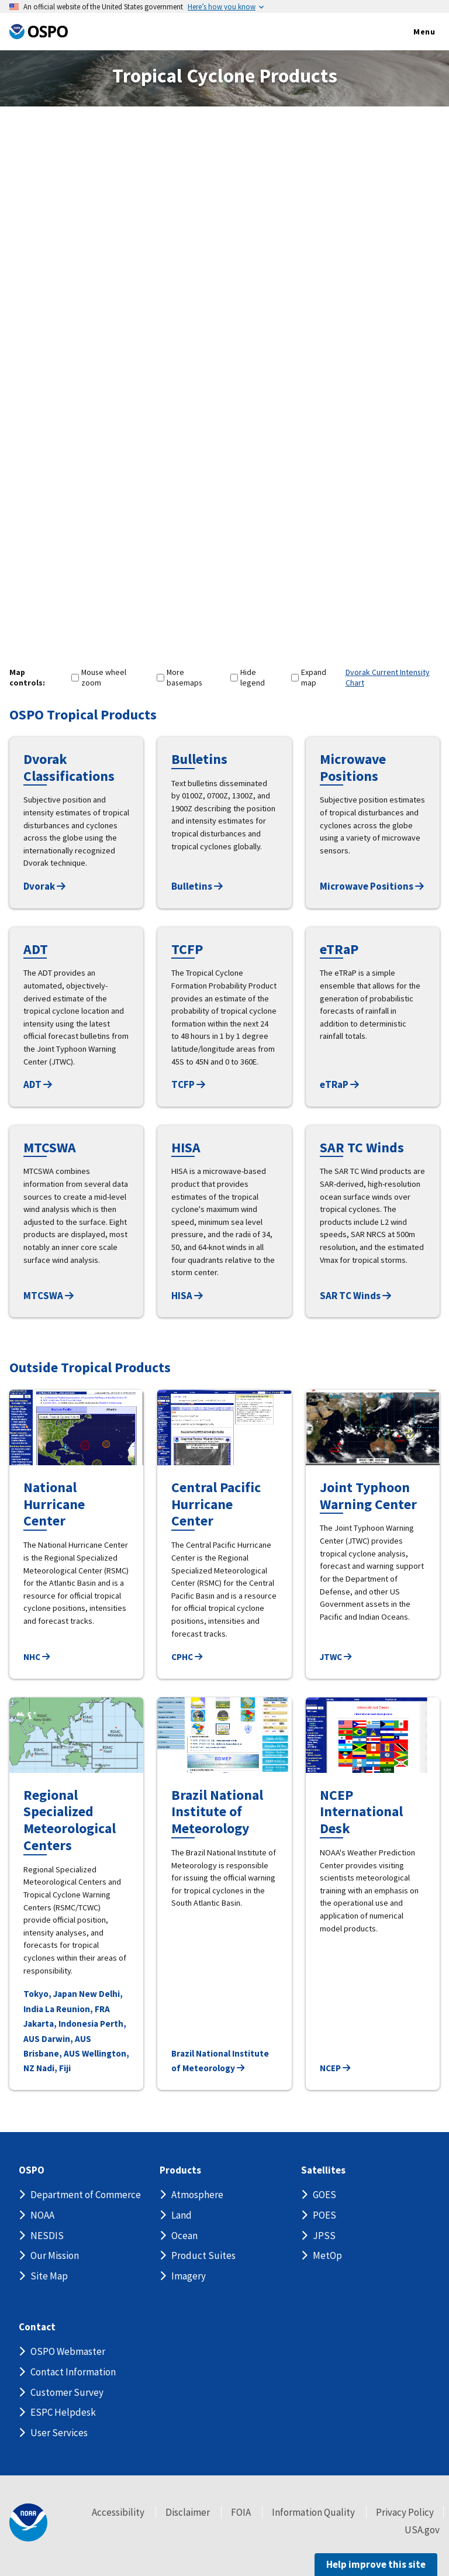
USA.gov (422, 2529)
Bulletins (197, 886)
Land (181, 2215)
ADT (37, 1084)
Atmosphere (197, 2194)
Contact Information (73, 2371)
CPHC (186, 1656)
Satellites (323, 2170)
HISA (187, 1295)
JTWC (335, 1656)
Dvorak (44, 886)
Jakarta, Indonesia (60, 2023)
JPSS (324, 2235)
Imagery (188, 2276)
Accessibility (118, 2512)
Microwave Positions (372, 886)
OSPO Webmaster (67, 2351)
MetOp (327, 2255)
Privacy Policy (405, 2512)
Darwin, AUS (66, 2038)
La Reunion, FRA (77, 2008)
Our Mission (54, 2255)
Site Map (49, 2276)
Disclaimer (187, 2512)
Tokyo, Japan (50, 1993)
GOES (324, 2194)
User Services (59, 2432)
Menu (412, 32)
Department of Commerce (85, 2194)
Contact (37, 2327)
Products (180, 2170)
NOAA (42, 2215)
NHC (36, 1656)
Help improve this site (376, 2564)
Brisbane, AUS (51, 2053)
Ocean (184, 2235)
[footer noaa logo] (28, 2522)
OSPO (31, 2170)
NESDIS (47, 2235)
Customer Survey (66, 2392)
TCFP (188, 1084)
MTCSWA (48, 1295)
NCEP (335, 2068)
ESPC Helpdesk (63, 2412)
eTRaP (339, 1084)
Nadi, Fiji (53, 2068)
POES (324, 2215)
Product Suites (203, 2255)
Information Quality (313, 2512)
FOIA (241, 2512)
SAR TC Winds (355, 1295)
